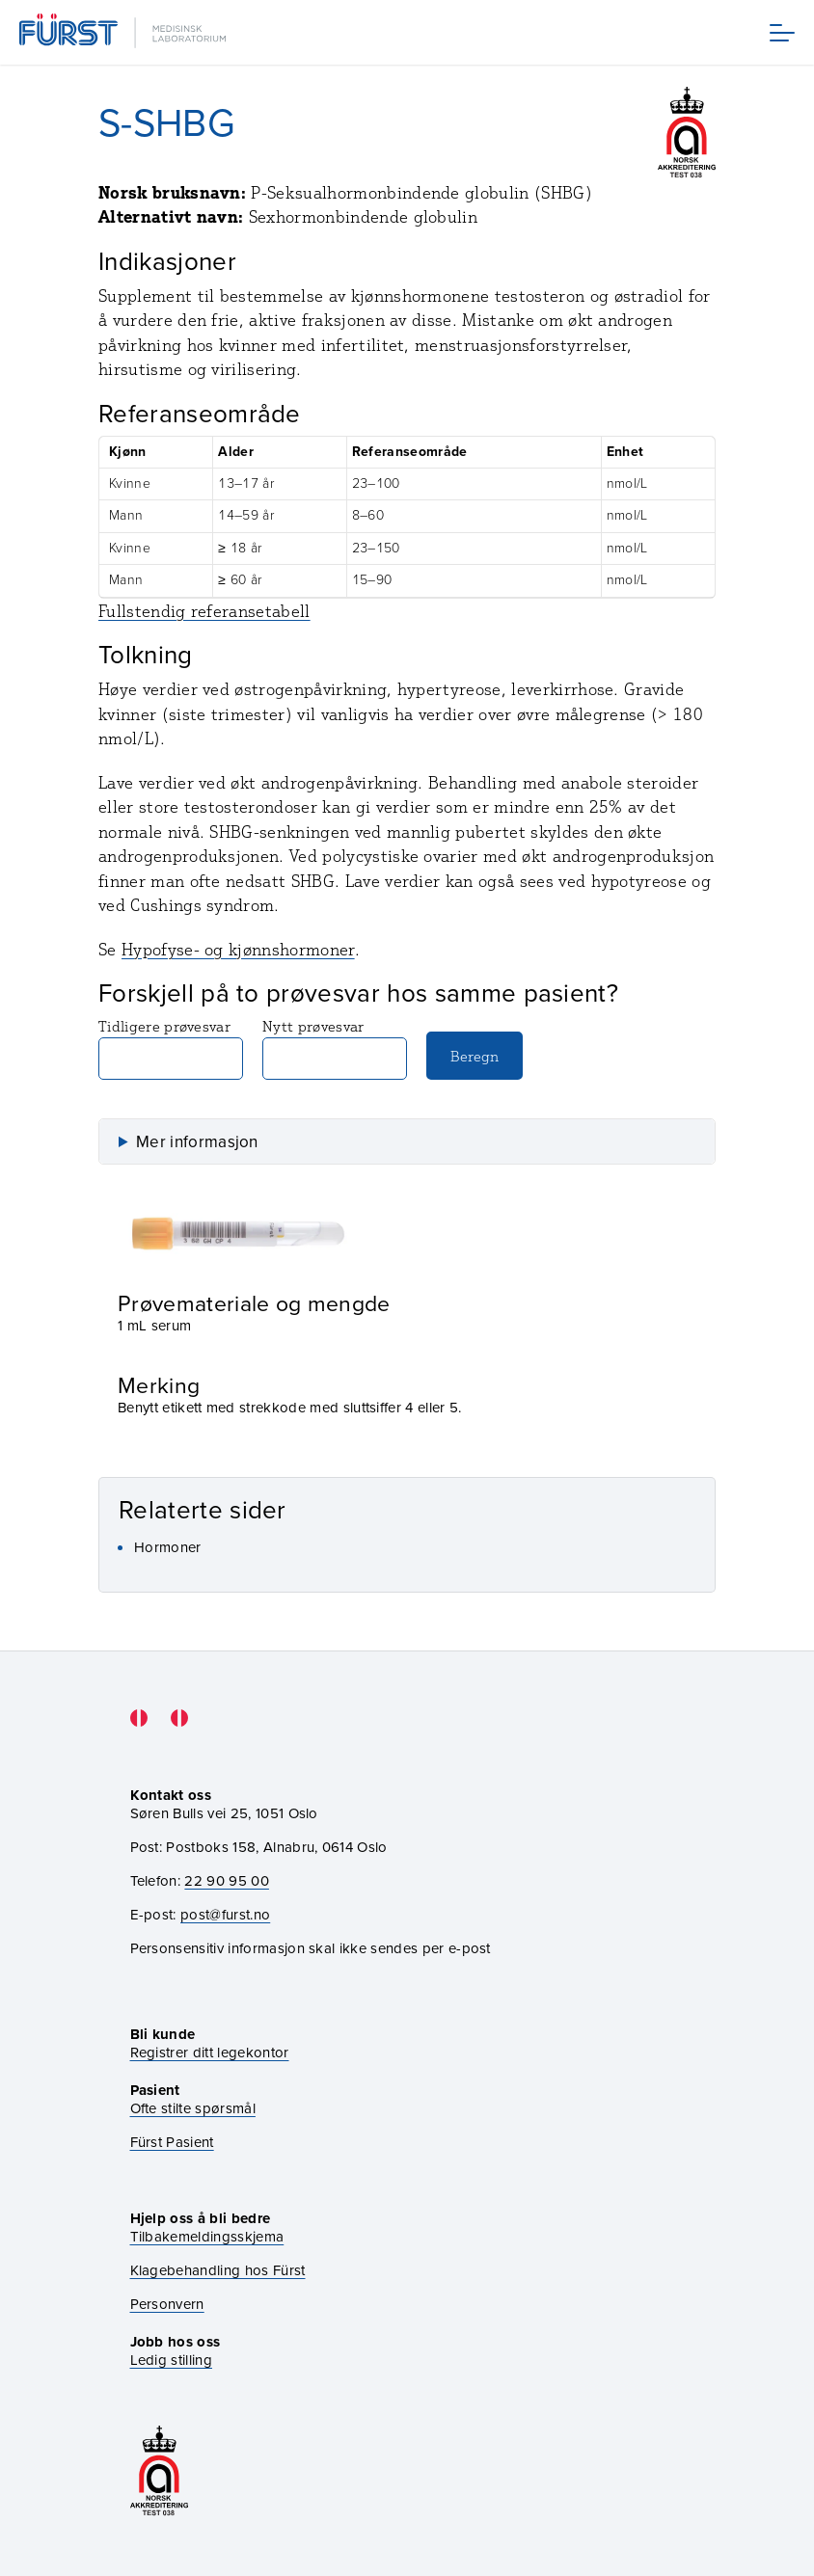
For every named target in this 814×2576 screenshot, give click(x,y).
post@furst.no (225, 1914)
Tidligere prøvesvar (170, 1048)
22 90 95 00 (226, 1881)
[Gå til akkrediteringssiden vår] (159, 2472)
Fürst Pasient (172, 2142)
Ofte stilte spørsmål (193, 2109)
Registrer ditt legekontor (209, 2053)
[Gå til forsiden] (124, 32)
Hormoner (168, 1547)
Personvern (167, 2304)
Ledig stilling (171, 2360)
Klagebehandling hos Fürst (218, 2271)
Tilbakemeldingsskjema (207, 2237)
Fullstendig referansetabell (204, 611)
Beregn (474, 1055)
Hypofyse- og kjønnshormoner (238, 949)
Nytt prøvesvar (334, 1048)
